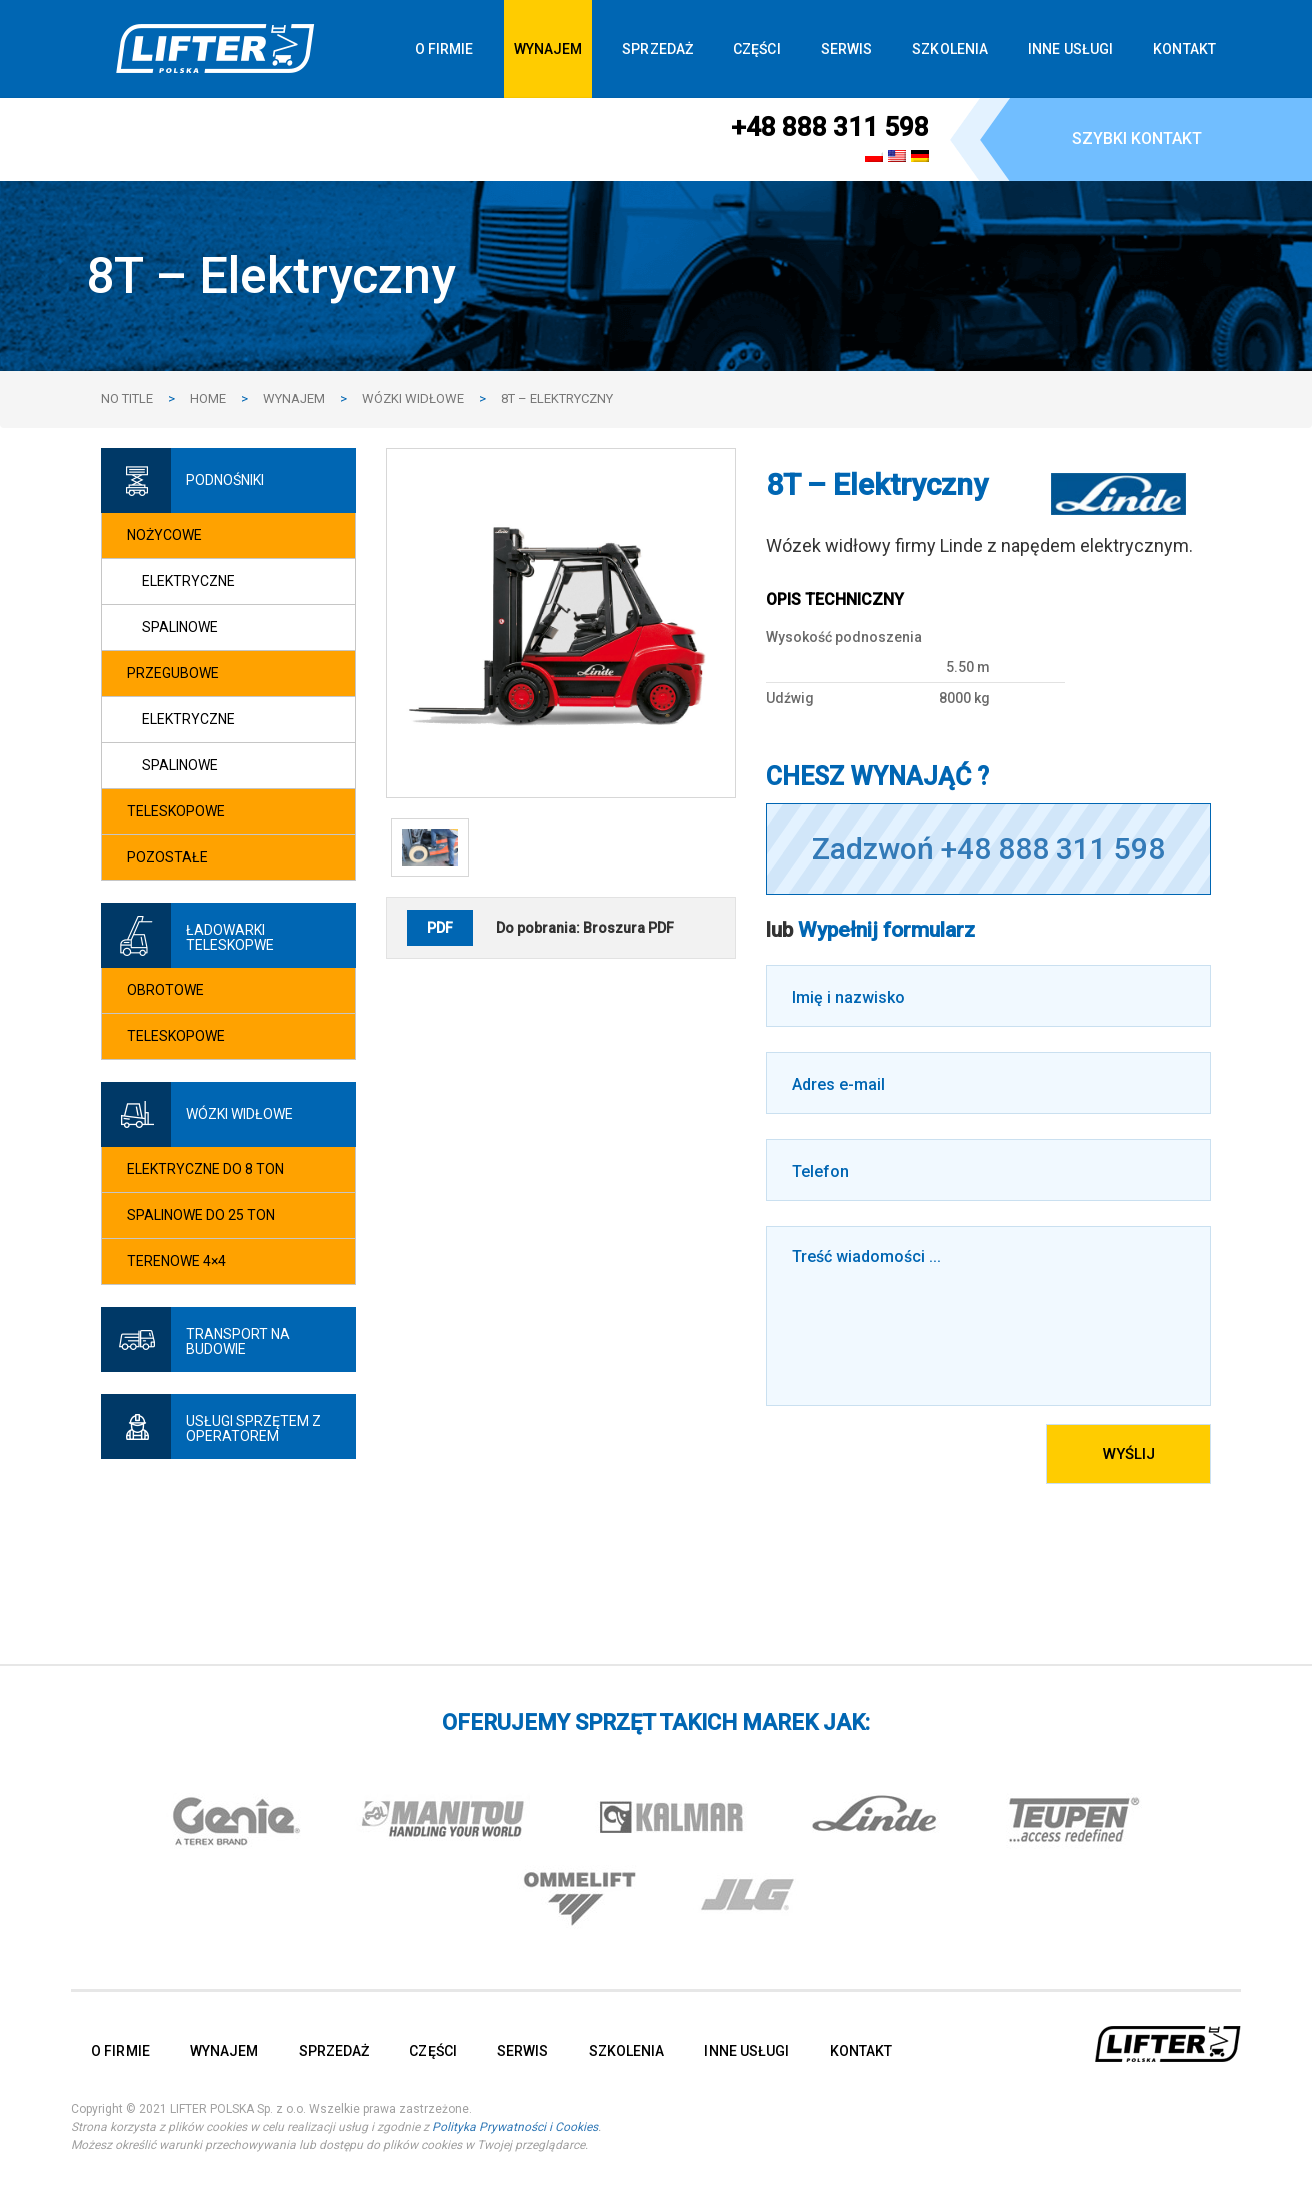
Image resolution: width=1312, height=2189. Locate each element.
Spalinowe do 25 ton (201, 1215)
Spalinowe (180, 627)
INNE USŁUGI (1070, 49)
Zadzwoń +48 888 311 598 (988, 848)
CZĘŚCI (757, 49)
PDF (440, 928)
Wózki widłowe (239, 1114)
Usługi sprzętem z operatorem (253, 1428)
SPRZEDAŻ (657, 49)
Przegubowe (173, 673)
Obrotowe (165, 990)
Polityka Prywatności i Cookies (515, 2127)
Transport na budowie (238, 1341)
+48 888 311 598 (830, 127)
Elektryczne (188, 581)
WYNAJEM (548, 49)
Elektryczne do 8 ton (205, 1169)
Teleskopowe (176, 811)
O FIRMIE (444, 49)
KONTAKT (1184, 49)
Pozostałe (167, 857)
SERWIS (847, 49)
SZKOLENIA (950, 49)
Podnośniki (225, 480)
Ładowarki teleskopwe (230, 937)
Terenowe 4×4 (176, 1261)
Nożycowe (164, 535)
